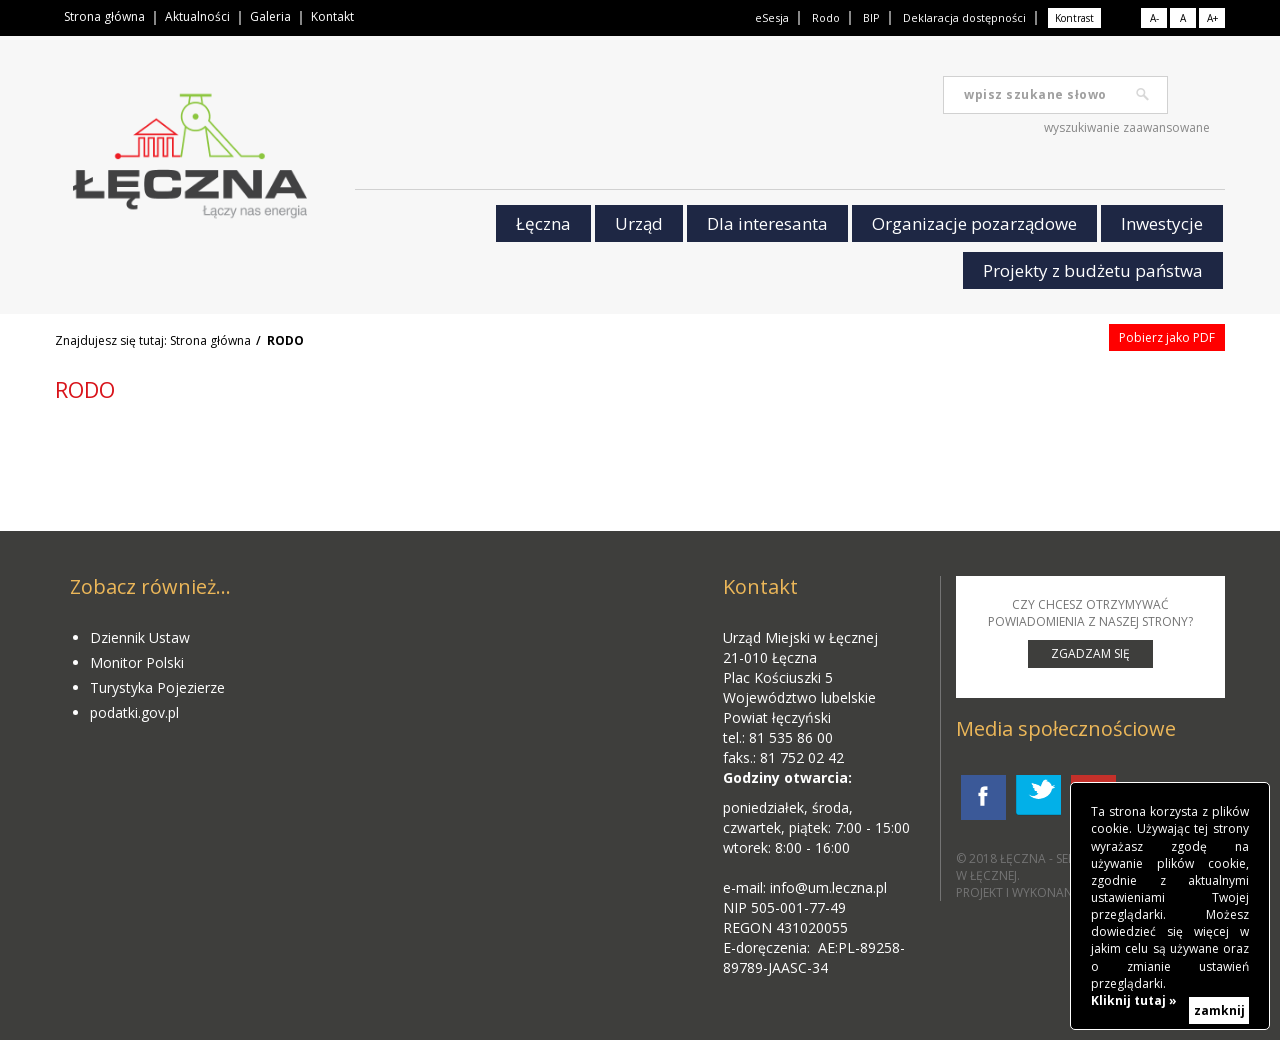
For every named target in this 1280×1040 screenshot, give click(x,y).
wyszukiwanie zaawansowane (1127, 127)
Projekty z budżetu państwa (1093, 270)
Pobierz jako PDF (1167, 337)
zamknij (1219, 1010)
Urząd (639, 223)
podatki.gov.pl (134, 712)
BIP (871, 17)
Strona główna (104, 16)
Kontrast (1074, 18)
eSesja (772, 17)
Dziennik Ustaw (140, 637)
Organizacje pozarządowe (974, 223)
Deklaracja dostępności (964, 17)
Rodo (826, 17)
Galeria (270, 16)
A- (1154, 18)
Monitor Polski (137, 662)
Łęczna (543, 223)
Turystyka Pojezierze (157, 687)
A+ (1212, 18)
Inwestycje (1162, 223)
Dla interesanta (767, 223)
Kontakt (332, 16)
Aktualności (197, 16)
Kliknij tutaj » (1134, 1000)
